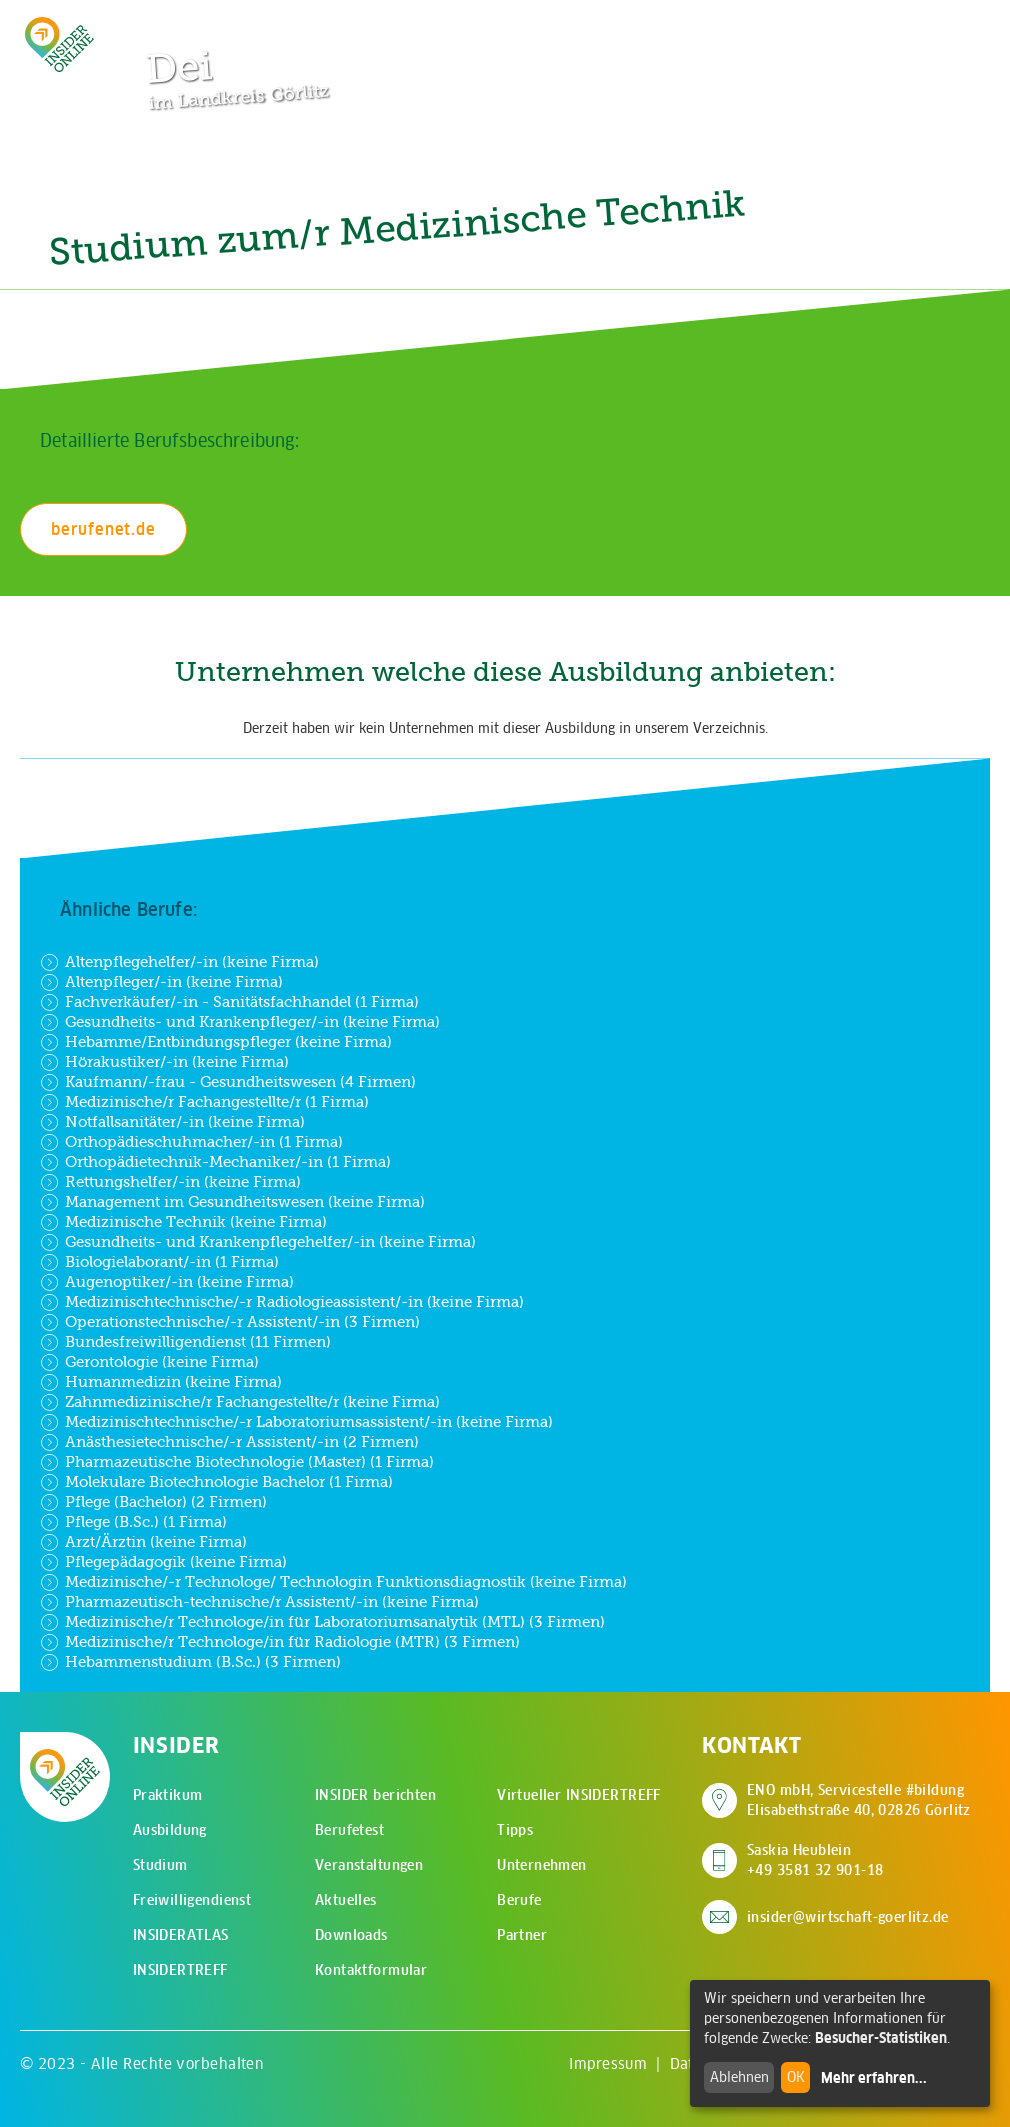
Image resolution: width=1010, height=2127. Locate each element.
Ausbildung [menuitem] (170, 1830)
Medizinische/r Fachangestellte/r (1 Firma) (204, 1102)
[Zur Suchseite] (878, 25)
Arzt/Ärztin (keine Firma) (143, 1542)
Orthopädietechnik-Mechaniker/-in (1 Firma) (215, 1162)
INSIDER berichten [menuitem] (375, 1795)
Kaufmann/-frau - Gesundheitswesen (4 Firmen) (228, 1082)
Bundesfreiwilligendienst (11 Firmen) (185, 1342)
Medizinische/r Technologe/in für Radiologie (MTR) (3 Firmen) (280, 1642)
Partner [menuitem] (522, 1935)
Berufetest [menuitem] (349, 1830)
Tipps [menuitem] (515, 1830)
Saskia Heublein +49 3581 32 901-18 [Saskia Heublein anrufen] (815, 1860)
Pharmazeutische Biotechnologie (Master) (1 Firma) (237, 1462)
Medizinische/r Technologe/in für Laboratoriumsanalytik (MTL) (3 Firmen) (322, 1622)
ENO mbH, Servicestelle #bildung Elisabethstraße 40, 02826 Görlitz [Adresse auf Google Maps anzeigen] (859, 1800)
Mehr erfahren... (874, 2078)
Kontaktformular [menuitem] (371, 1970)
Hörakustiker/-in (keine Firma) (164, 1062)
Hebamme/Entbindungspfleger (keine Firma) (216, 1042)
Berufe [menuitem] (519, 1900)
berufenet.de (103, 529)
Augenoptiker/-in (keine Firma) (167, 1282)
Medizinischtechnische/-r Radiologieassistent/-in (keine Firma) (282, 1302)
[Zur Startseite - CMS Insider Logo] (59, 45)
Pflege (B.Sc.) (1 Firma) (133, 1522)
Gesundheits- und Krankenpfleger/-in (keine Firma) (240, 1022)
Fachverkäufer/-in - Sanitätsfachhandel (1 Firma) (229, 1002)
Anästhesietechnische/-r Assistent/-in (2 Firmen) (229, 1442)
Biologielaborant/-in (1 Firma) (159, 1262)
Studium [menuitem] (160, 1865)
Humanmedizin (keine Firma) (161, 1382)
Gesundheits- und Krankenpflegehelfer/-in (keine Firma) (258, 1242)
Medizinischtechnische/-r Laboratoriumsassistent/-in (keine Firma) (296, 1422)
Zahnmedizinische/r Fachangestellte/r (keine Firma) (240, 1402)
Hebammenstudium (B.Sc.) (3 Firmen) (190, 1662)
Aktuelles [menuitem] (346, 1900)
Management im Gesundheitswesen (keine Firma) (232, 1202)
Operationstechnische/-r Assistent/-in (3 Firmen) (230, 1322)
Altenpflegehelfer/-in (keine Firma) (179, 962)
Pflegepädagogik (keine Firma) (163, 1562)
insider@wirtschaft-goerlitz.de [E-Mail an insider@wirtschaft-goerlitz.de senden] (848, 1917)
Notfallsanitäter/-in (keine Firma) (172, 1122)
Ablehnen (739, 2077)
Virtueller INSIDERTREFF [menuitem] (579, 1795)
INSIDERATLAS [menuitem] (181, 1935)
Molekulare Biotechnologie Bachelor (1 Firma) (216, 1482)
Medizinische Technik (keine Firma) (183, 1222)
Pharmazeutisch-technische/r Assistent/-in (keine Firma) (259, 1602)
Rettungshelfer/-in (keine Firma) (170, 1182)
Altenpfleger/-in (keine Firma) (161, 982)
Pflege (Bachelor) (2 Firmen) (153, 1502)
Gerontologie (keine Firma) (149, 1362)
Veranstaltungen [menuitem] (369, 1865)
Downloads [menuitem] (351, 1935)
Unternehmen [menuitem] (542, 1865)
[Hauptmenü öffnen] (940, 25)
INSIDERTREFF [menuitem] (180, 1970)
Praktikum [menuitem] (168, 1795)
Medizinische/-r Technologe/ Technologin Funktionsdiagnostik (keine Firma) (333, 1582)
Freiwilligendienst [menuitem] (192, 1900)
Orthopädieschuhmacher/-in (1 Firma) (191, 1142)
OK (796, 2077)
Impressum (608, 2063)
